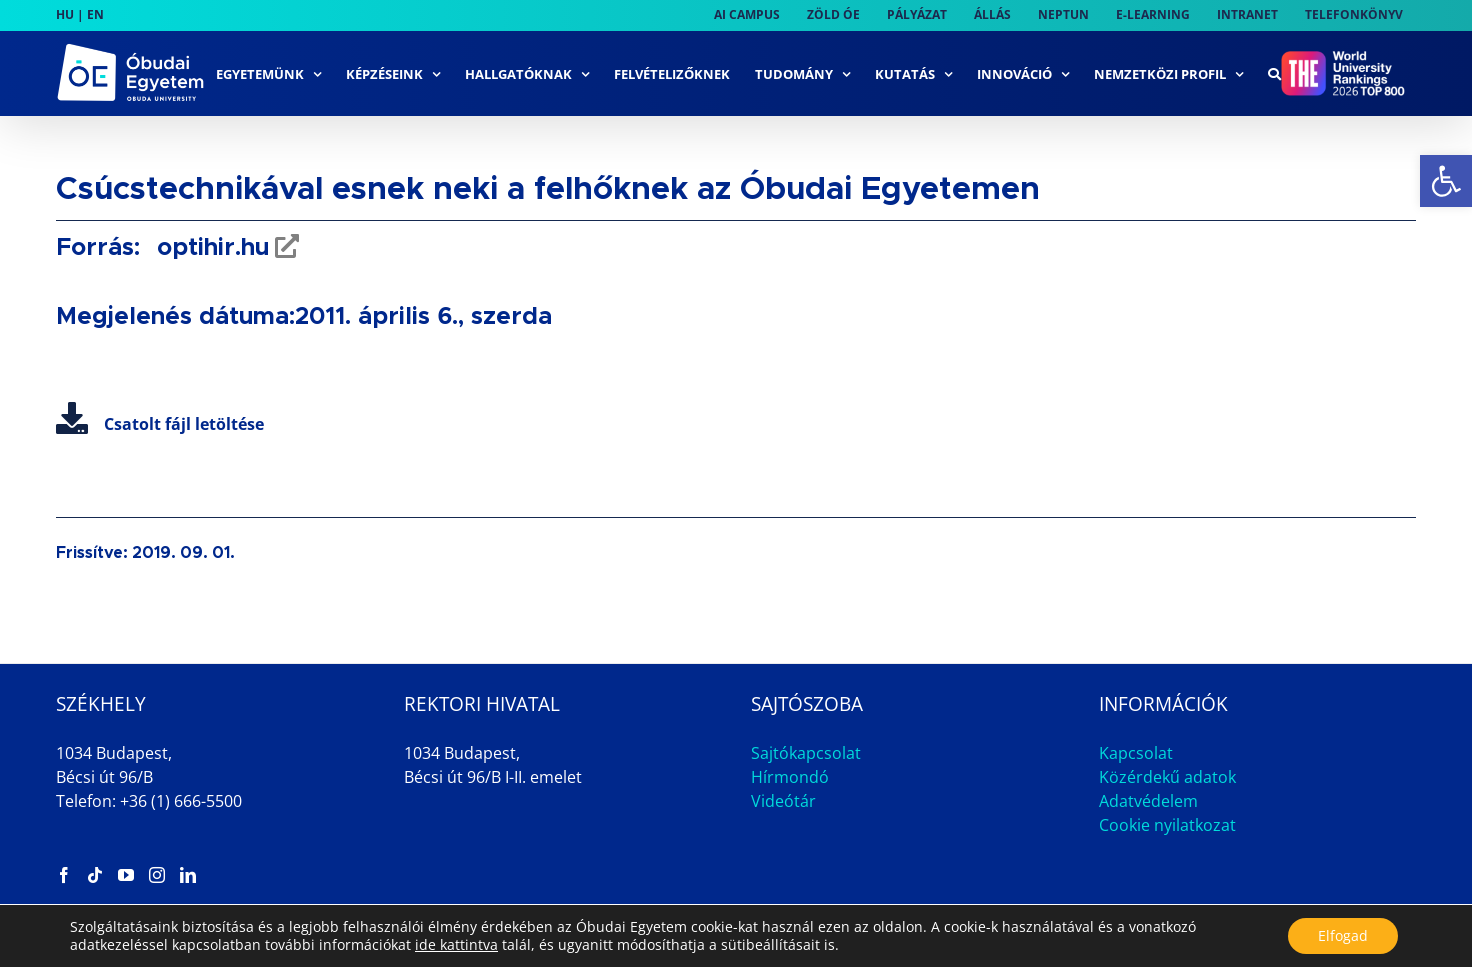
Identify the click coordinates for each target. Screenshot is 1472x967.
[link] (1446, 181)
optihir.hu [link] (209, 248)
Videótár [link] (783, 801)
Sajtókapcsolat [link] (806, 753)
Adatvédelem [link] (1148, 801)
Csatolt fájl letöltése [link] (160, 424)
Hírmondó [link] (790, 777)
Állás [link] (1258, 935)
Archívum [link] (1348, 935)
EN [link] (95, 14)
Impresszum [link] (1158, 935)
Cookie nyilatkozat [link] (1167, 825)
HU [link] (65, 14)
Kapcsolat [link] (1136, 753)
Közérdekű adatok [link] (1167, 777)
